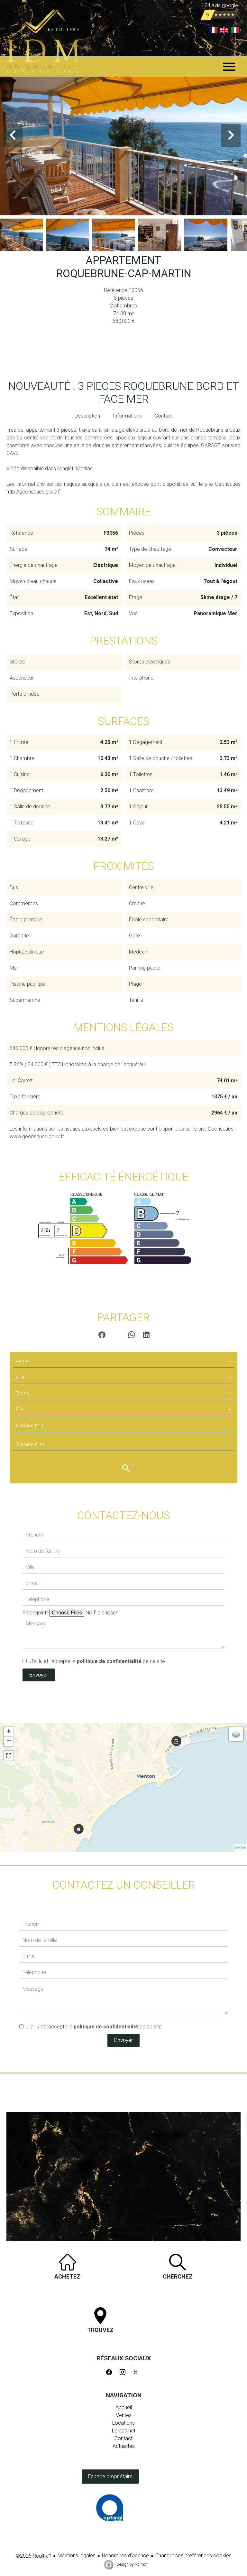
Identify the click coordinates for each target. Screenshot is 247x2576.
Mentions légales (77, 2555)
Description (87, 416)
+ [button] (9, 1732)
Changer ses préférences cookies (193, 2555)
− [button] (9, 1741)
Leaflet (240, 1848)
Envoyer (38, 1675)
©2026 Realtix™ (33, 2556)
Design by (132, 2564)
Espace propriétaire (110, 2476)
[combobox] (123, 1361)
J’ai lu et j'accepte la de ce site (97, 1661)
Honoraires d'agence (125, 2555)
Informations (127, 416)
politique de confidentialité (109, 1661)
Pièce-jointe (36, 1613)
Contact (164, 416)
